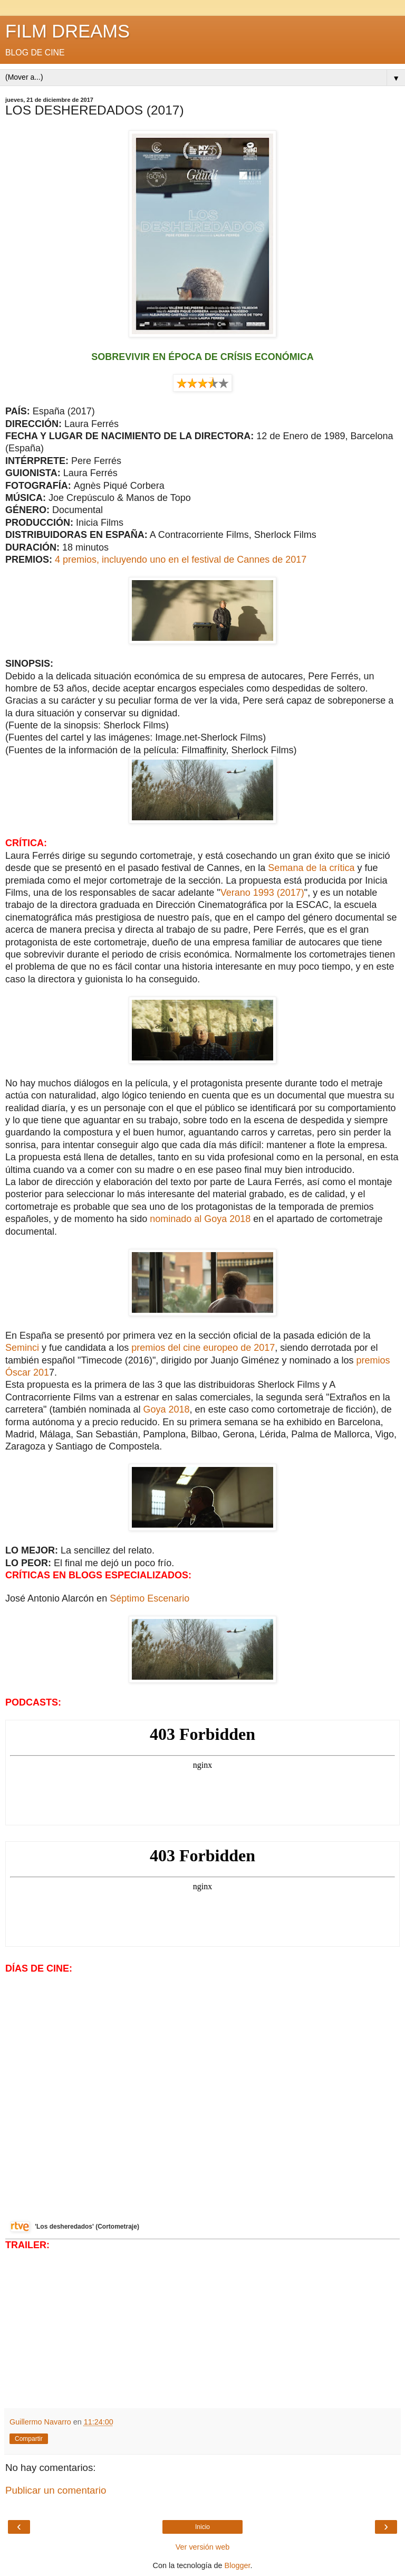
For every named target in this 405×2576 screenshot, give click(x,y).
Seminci (23, 1347)
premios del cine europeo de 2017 (203, 1347)
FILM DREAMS (67, 31)
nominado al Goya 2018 (200, 1219)
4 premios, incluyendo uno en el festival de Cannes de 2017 (180, 559)
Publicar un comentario (55, 2490)
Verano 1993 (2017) (262, 892)
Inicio (202, 2527)
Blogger (237, 2565)
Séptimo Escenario (149, 1598)
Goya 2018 (166, 1409)
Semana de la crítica (312, 868)
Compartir (29, 2438)
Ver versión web (202, 2547)
